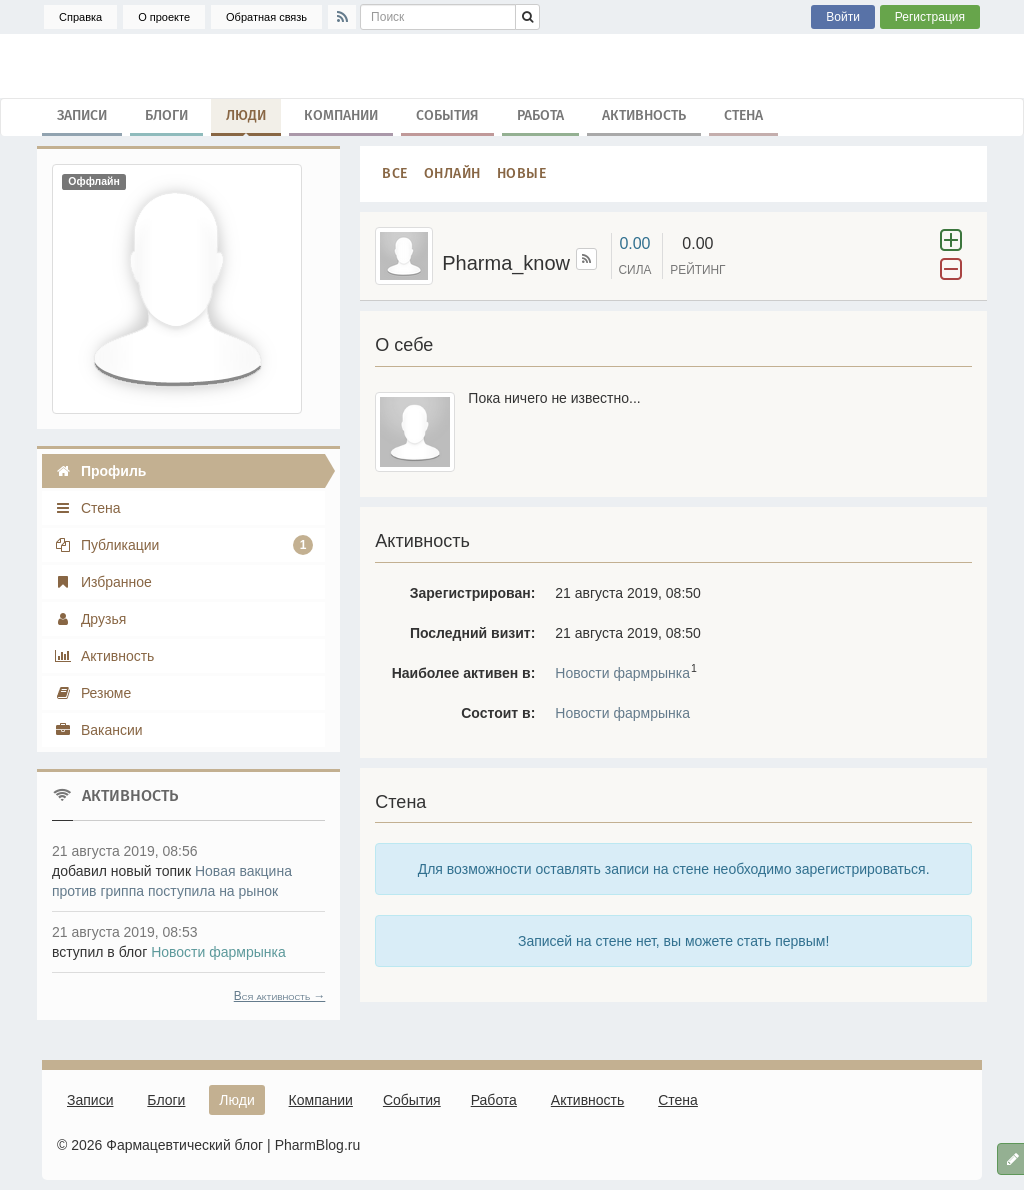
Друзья (90, 619)
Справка (80, 17)
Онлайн (452, 173)
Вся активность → (280, 996)
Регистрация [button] (930, 17)
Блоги (166, 115)
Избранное (103, 582)
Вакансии (98, 730)
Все (395, 173)
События (447, 115)
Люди (246, 120)
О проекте (164, 17)
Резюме (92, 693)
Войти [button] (843, 17)
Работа (540, 115)
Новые (522, 173)
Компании (341, 115)
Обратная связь (266, 17)
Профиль (100, 471)
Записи (82, 115)
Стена (743, 115)
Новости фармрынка (622, 673)
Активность (644, 115)
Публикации (183, 545)
